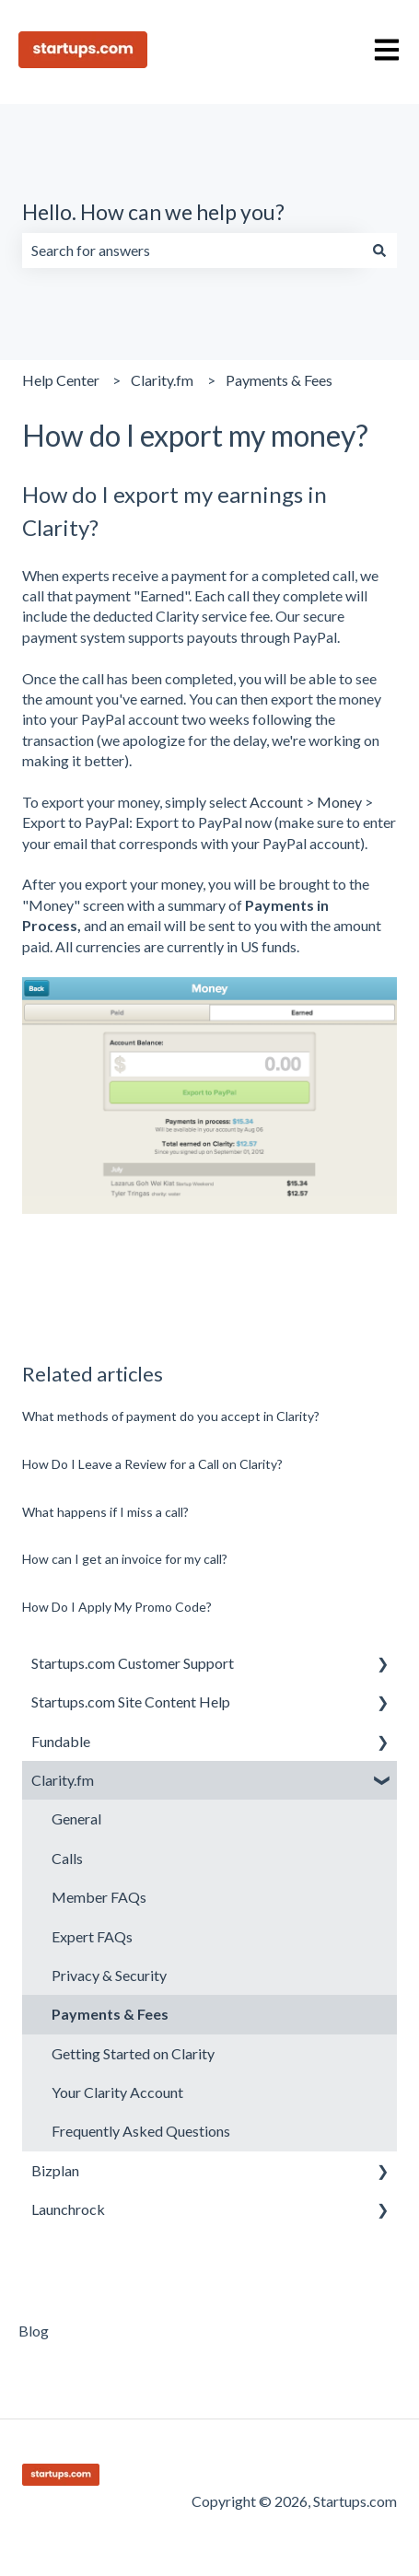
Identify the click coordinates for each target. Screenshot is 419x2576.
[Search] (379, 250)
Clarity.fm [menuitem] (62, 1780)
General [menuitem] (76, 1818)
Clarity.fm (162, 380)
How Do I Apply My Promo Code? (117, 1606)
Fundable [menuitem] (60, 1741)
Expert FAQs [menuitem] (92, 1936)
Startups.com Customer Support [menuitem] (132, 1663)
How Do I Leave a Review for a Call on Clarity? (152, 1464)
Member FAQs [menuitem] (99, 1897)
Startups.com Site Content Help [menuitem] (130, 1701)
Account (276, 801)
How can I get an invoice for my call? (124, 1559)
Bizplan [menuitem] (55, 2170)
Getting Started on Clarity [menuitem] (133, 2053)
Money (339, 801)
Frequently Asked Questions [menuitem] (141, 2130)
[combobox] (192, 250)
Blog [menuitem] (33, 2330)
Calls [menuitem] (67, 1858)
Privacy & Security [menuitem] (109, 1975)
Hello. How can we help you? (153, 212)
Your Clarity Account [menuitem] (117, 2092)
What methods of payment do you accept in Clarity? (171, 1416)
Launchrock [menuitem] (68, 2209)
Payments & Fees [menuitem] (110, 2013)
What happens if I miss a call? (105, 1512)
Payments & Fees (279, 380)
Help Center (60, 380)
